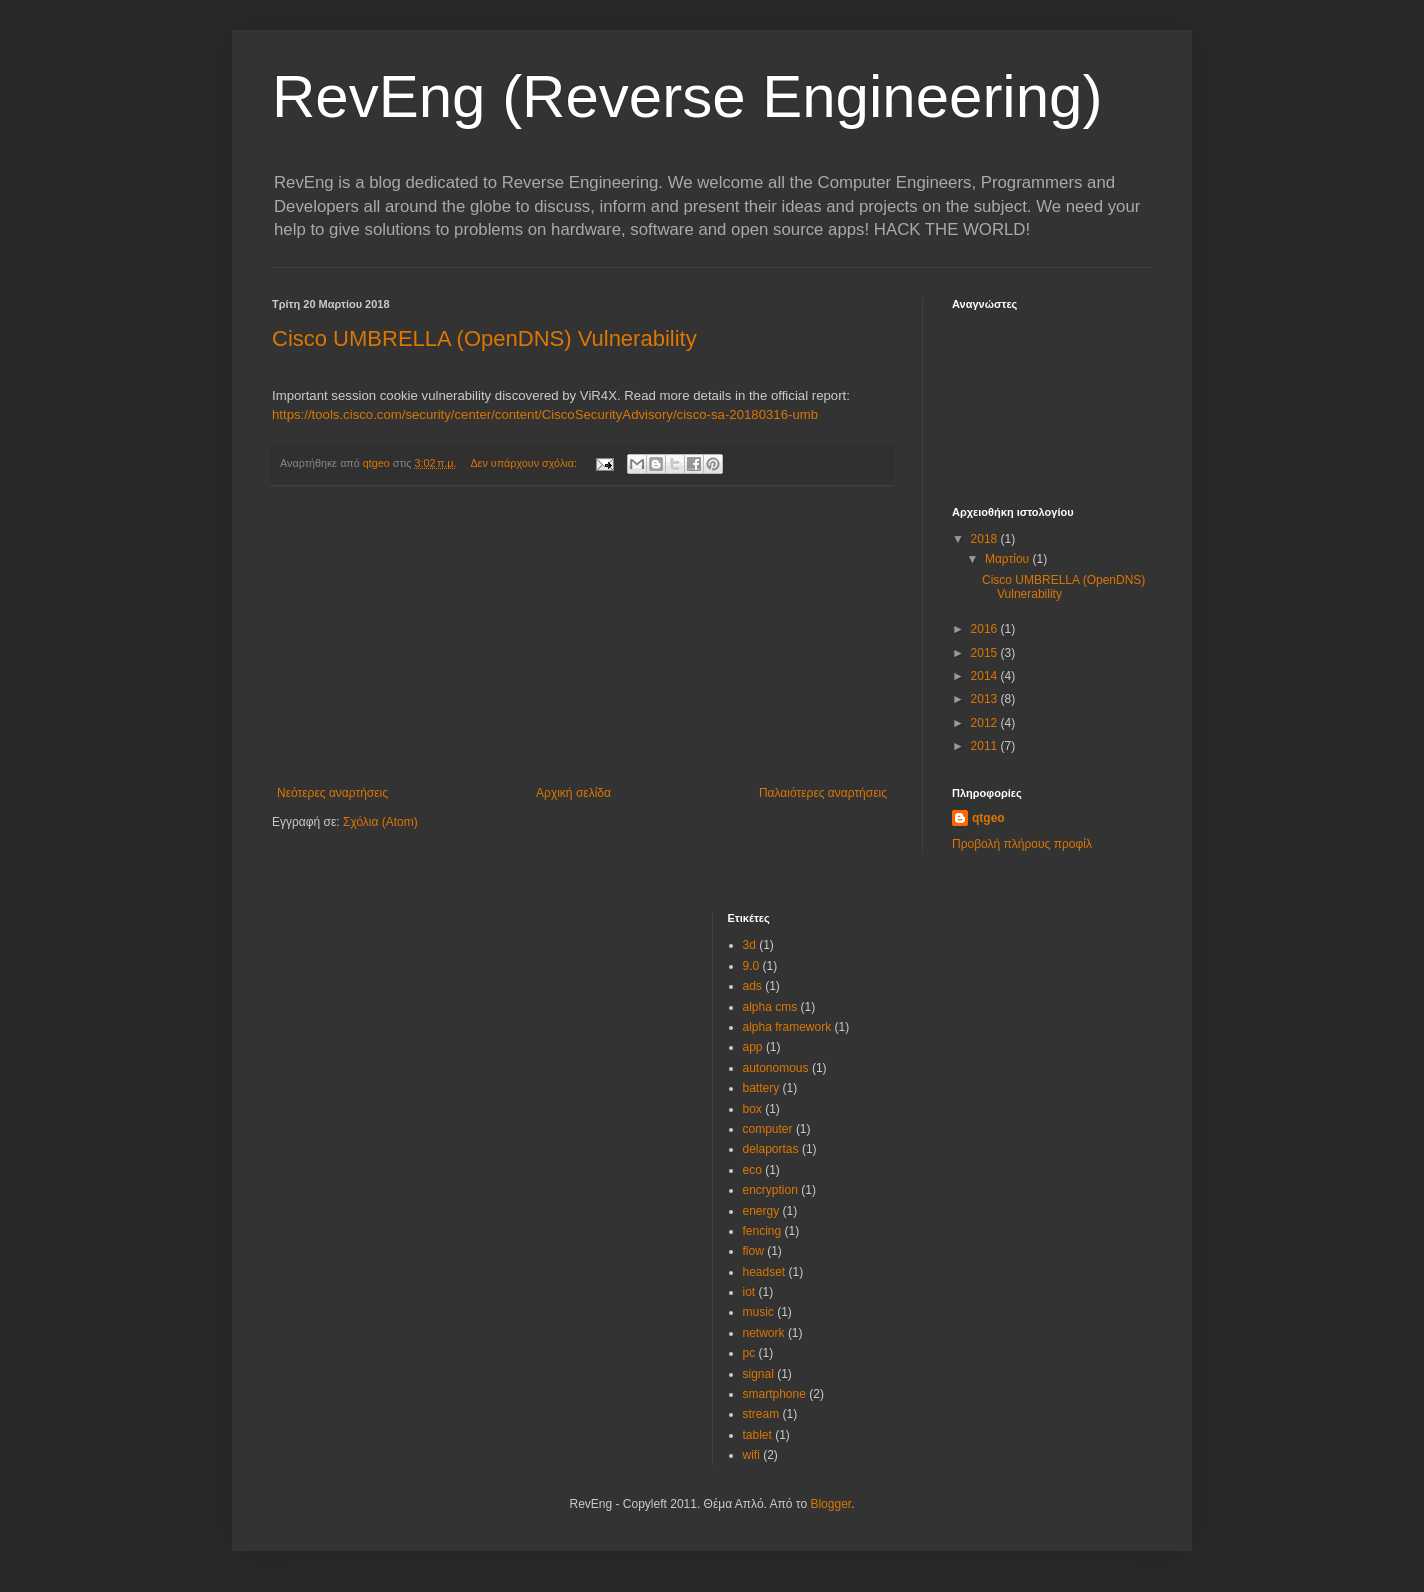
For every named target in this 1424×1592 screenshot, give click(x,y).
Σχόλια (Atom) (380, 822)
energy (761, 1211)
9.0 (751, 966)
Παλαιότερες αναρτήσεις (823, 793)
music (758, 1312)
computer (768, 1129)
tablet (757, 1435)
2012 (986, 723)
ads (752, 986)
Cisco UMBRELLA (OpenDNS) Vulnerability (484, 338)
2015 (986, 653)
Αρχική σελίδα (573, 793)
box (752, 1109)
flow (753, 1251)
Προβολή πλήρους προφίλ (1022, 844)
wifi (751, 1455)
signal (758, 1374)
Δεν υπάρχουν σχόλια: (525, 463)
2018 (986, 539)
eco (752, 1170)
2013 (986, 699)
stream (761, 1414)
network (764, 1333)
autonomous (776, 1068)
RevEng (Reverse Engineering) (687, 96)
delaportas (771, 1149)
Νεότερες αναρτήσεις (332, 793)
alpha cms (770, 1007)
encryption (770, 1190)
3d (749, 945)
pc (749, 1353)
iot (749, 1292)
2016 (986, 629)
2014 (986, 676)
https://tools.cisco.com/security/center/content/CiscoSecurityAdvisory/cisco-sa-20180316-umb (545, 414)
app (753, 1047)
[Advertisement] (582, 636)
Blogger (830, 1504)
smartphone (774, 1394)
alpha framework (787, 1027)
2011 (986, 746)
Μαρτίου (1009, 559)
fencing (762, 1231)
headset (764, 1272)
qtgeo (988, 818)
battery (761, 1088)
